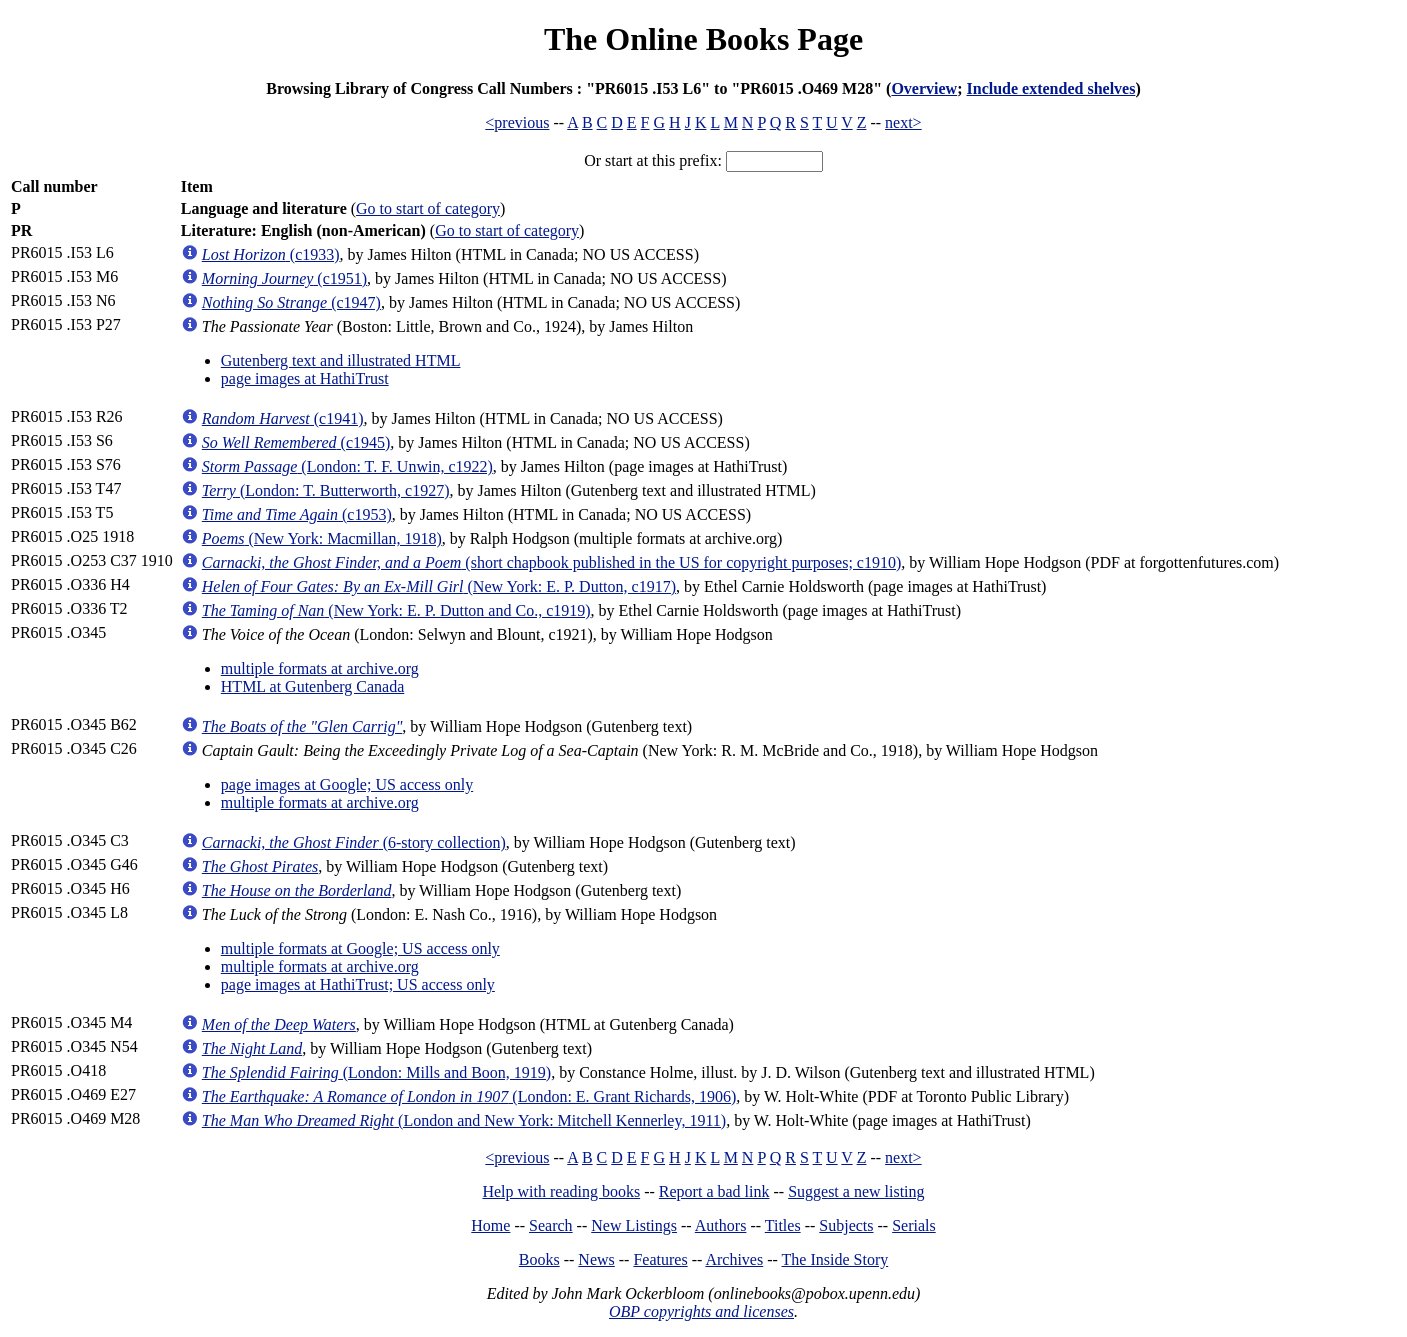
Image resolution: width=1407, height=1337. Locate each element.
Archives (734, 1259)
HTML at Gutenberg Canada (313, 686)
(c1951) (284, 278)
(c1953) (297, 514)
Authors (721, 1225)
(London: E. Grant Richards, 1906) (469, 1096)
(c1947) (291, 302)
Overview (924, 88)
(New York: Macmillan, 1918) (322, 538)
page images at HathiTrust (305, 378)
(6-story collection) (354, 842)
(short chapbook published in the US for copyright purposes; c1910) (551, 562)
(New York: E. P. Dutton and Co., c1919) (396, 610)
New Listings (634, 1225)
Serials (914, 1225)
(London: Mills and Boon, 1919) (376, 1072)
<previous (517, 122)
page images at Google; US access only (347, 784)
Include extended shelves (1051, 88)
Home (490, 1225)
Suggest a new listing (856, 1191)
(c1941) (283, 418)
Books (539, 1259)
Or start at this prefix (650, 160)
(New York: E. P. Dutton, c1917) (439, 586)
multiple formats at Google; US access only (360, 948)
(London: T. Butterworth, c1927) (326, 490)
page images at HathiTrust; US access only (358, 984)
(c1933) (271, 254)
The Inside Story (835, 1259)
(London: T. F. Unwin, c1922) (347, 466)
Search (551, 1225)
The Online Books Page (703, 39)
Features (660, 1259)
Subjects (846, 1225)
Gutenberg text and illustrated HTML (341, 360)
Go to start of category (428, 208)
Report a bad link (714, 1191)
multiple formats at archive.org (320, 668)
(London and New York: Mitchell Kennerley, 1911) (464, 1120)
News (596, 1259)
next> (903, 122)
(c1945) (296, 442)
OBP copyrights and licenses (701, 1311)
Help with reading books (561, 1191)
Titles (783, 1225)
